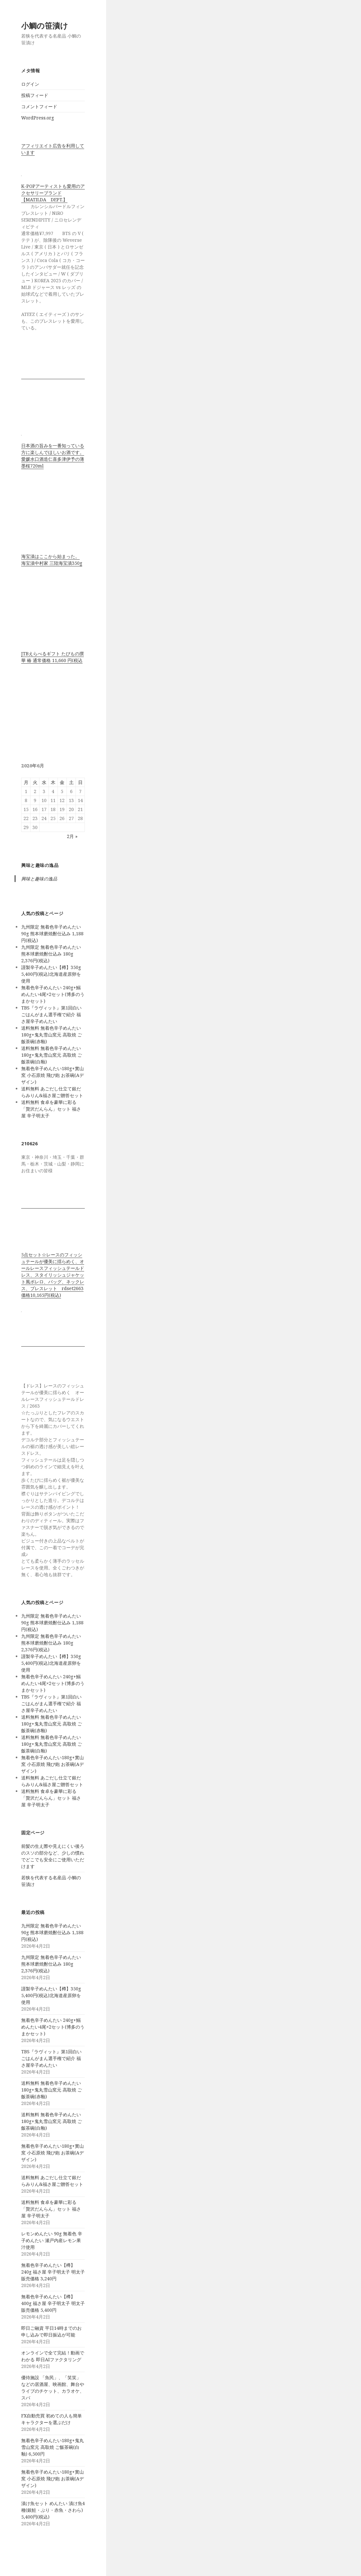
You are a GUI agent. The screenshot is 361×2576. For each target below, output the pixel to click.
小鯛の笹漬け (44, 25)
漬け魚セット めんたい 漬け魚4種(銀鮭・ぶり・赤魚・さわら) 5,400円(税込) (53, 2510)
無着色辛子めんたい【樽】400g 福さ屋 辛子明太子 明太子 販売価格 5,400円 (53, 2303)
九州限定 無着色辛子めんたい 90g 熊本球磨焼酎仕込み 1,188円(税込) (52, 933)
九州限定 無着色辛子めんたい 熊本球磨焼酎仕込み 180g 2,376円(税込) (51, 954)
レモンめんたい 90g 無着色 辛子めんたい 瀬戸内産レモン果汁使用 (51, 2240)
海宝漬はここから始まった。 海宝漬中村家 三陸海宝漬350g (51, 559)
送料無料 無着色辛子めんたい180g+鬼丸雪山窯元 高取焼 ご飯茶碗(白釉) (51, 1055)
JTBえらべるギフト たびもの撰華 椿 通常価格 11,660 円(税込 (52, 657)
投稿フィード (34, 95)
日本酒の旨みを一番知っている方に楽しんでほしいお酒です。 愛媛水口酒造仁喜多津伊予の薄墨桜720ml (52, 455)
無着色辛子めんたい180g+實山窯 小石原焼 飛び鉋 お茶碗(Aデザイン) (52, 1075)
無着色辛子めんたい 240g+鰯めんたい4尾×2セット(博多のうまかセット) (52, 994)
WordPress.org (37, 118)
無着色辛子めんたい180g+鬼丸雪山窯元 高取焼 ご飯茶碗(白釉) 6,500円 (52, 2447)
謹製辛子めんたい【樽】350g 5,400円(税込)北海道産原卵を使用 (51, 974)
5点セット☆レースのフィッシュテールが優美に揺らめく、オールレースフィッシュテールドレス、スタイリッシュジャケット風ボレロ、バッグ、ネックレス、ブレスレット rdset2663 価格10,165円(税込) (52, 1275)
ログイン (30, 84)
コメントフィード (39, 106)
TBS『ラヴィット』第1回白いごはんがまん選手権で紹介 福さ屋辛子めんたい (51, 1014)
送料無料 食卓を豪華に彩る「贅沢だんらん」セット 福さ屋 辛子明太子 (51, 1109)
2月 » (72, 836)
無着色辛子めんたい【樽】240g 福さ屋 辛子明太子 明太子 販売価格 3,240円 (53, 2272)
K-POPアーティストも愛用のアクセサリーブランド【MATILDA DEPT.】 (53, 193)
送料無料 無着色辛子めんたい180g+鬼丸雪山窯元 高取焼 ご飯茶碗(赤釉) (51, 1034)
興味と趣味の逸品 (39, 865)
